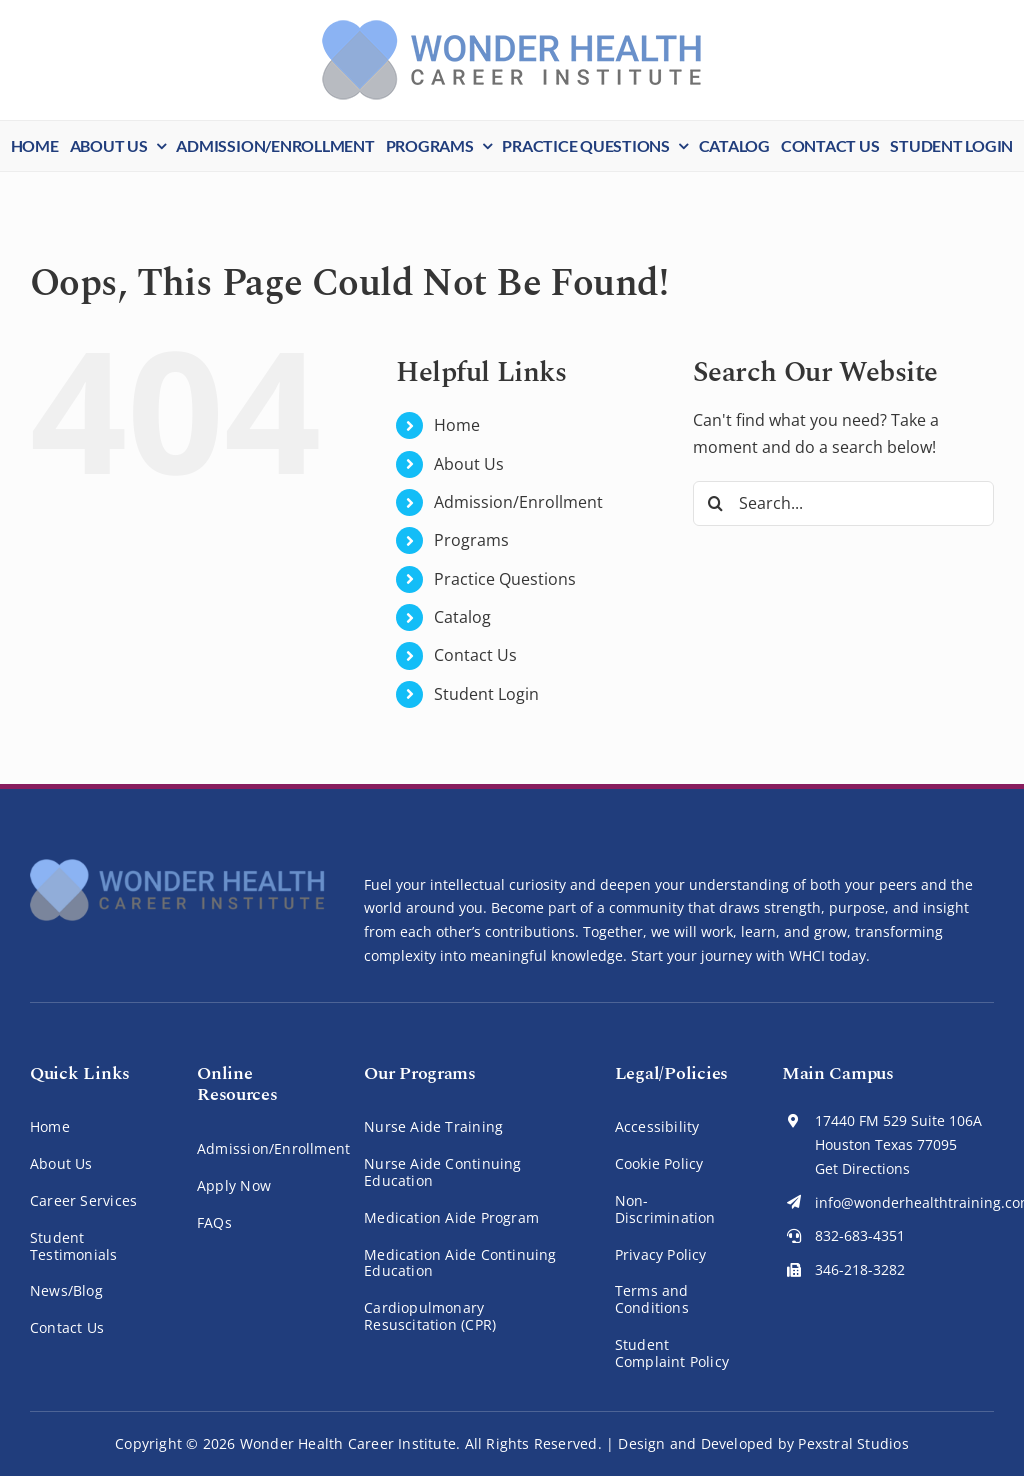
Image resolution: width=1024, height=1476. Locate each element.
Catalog (462, 617)
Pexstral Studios (853, 1443)
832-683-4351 (860, 1235)
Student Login (486, 694)
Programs (471, 540)
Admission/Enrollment (518, 502)
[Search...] (843, 503)
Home (457, 425)
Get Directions (862, 1168)
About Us (469, 464)
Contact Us (475, 655)
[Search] (715, 503)
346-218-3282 (860, 1269)
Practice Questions (505, 579)
